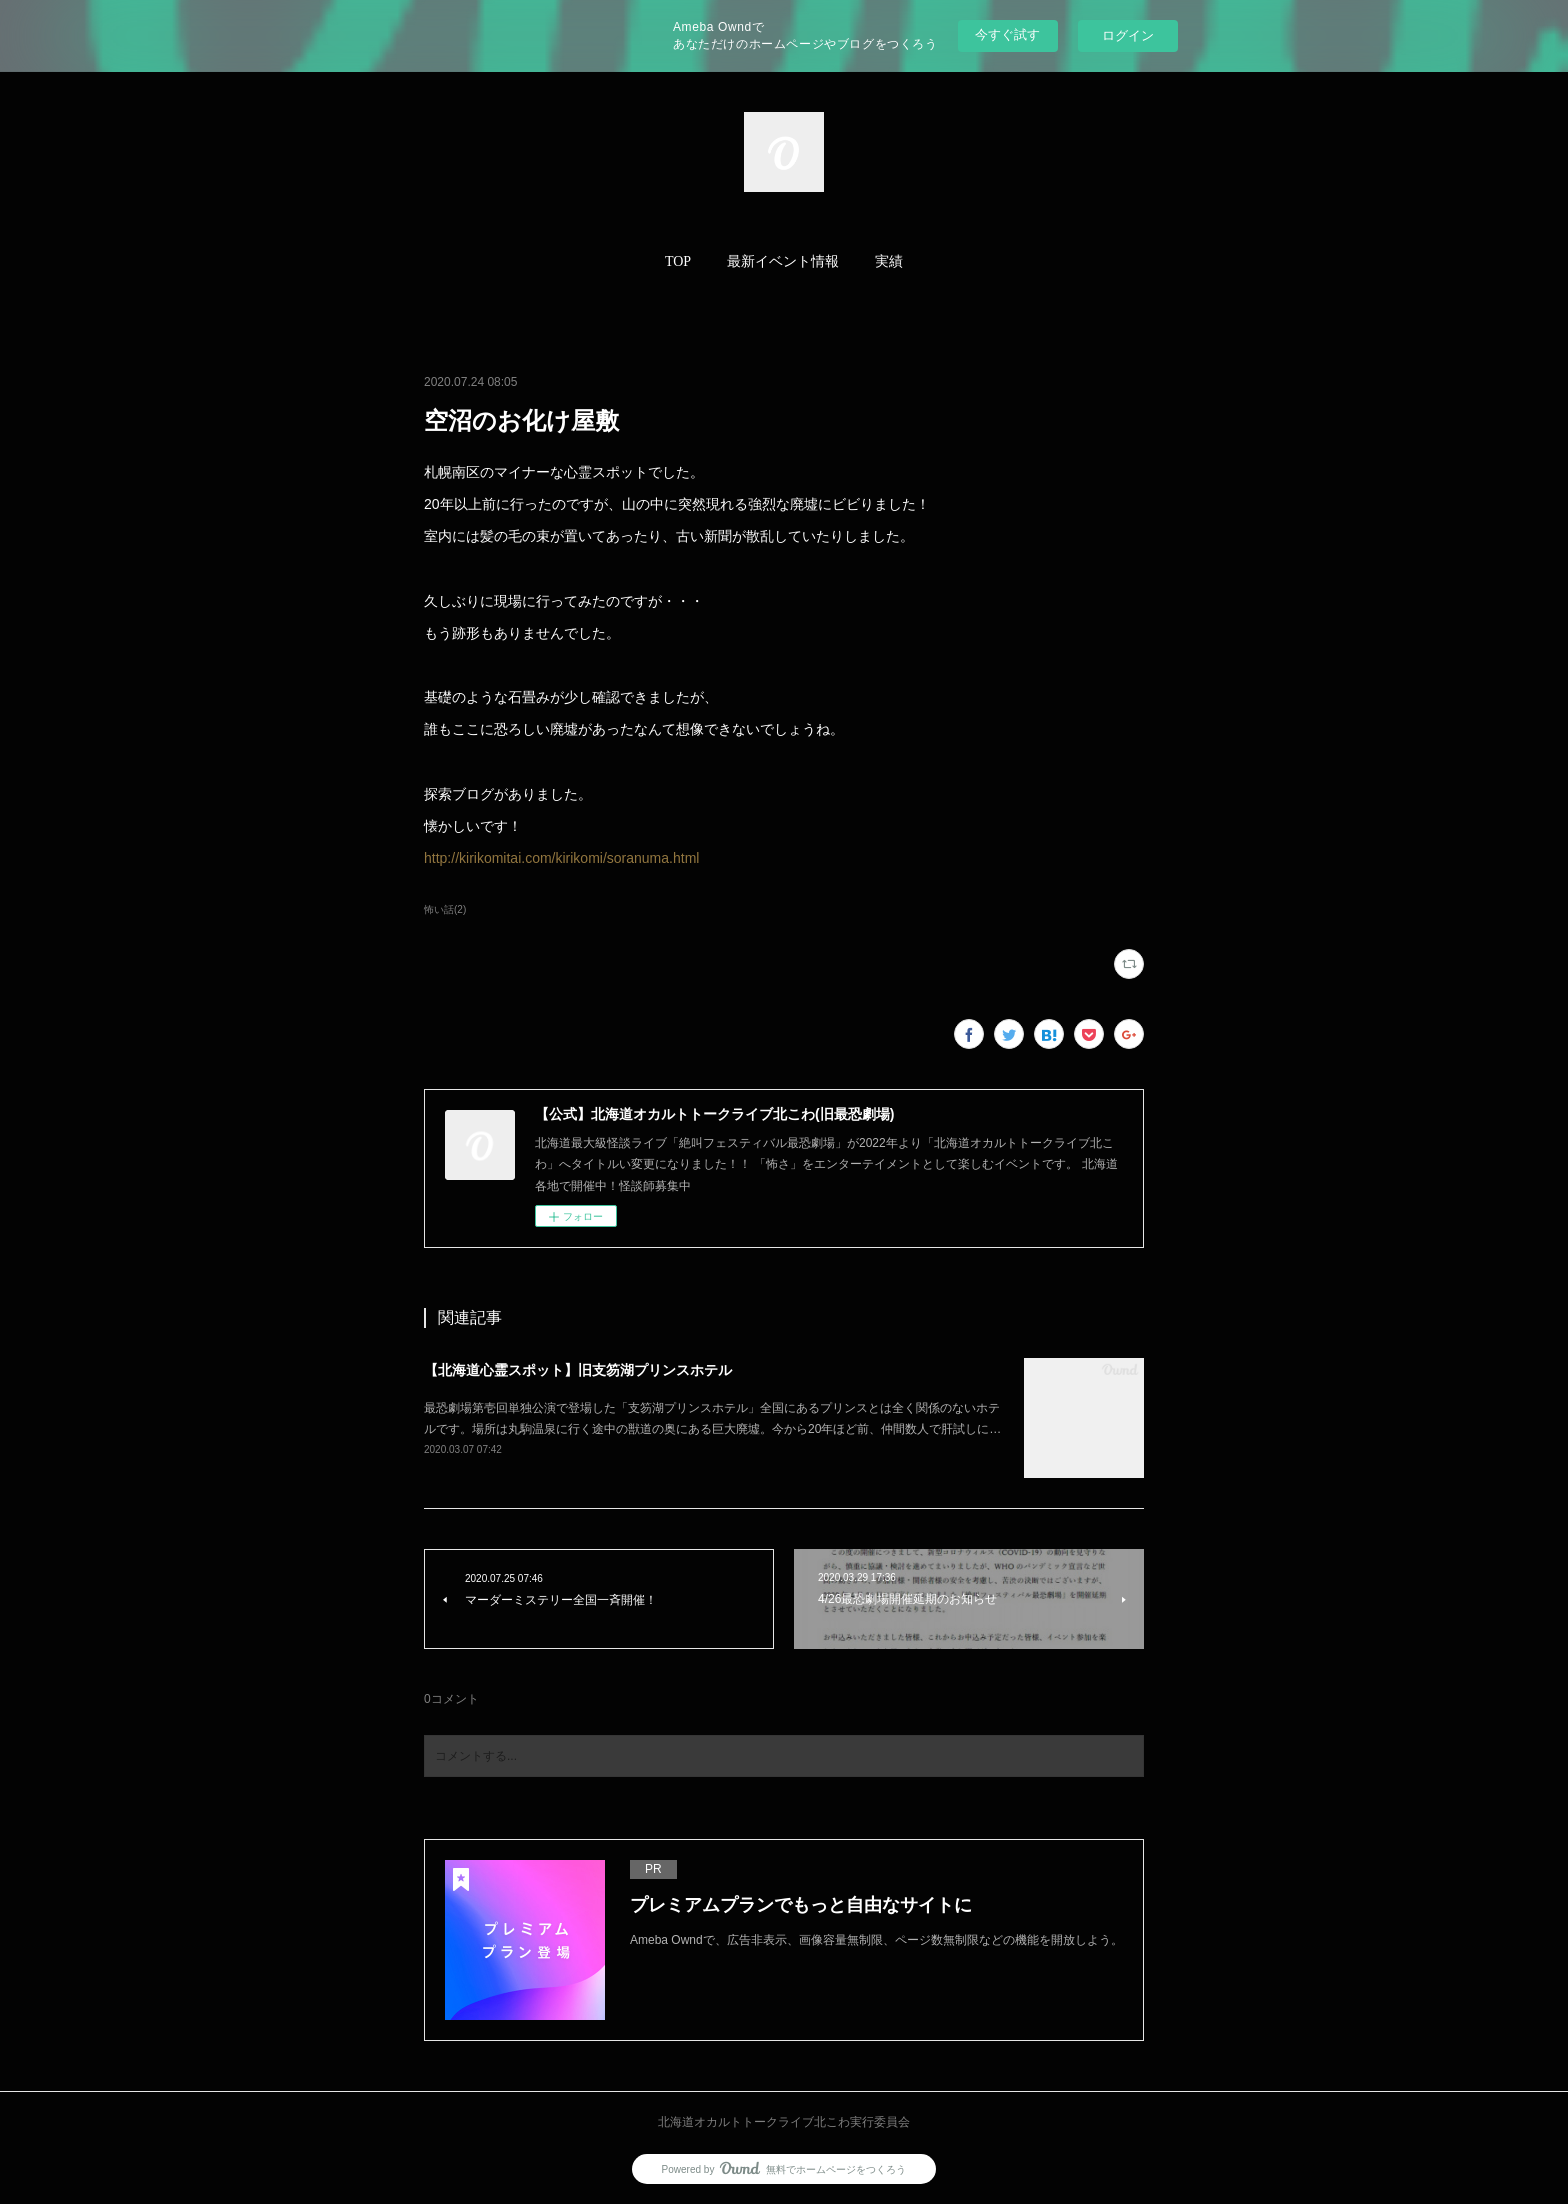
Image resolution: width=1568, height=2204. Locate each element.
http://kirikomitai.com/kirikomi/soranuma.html (561, 858)
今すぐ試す (1007, 34)
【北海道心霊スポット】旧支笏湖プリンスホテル (578, 1370)
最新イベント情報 (783, 261)
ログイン (1128, 35)
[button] (678, 262)
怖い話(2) (445, 909)
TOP (678, 261)
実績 (889, 261)
